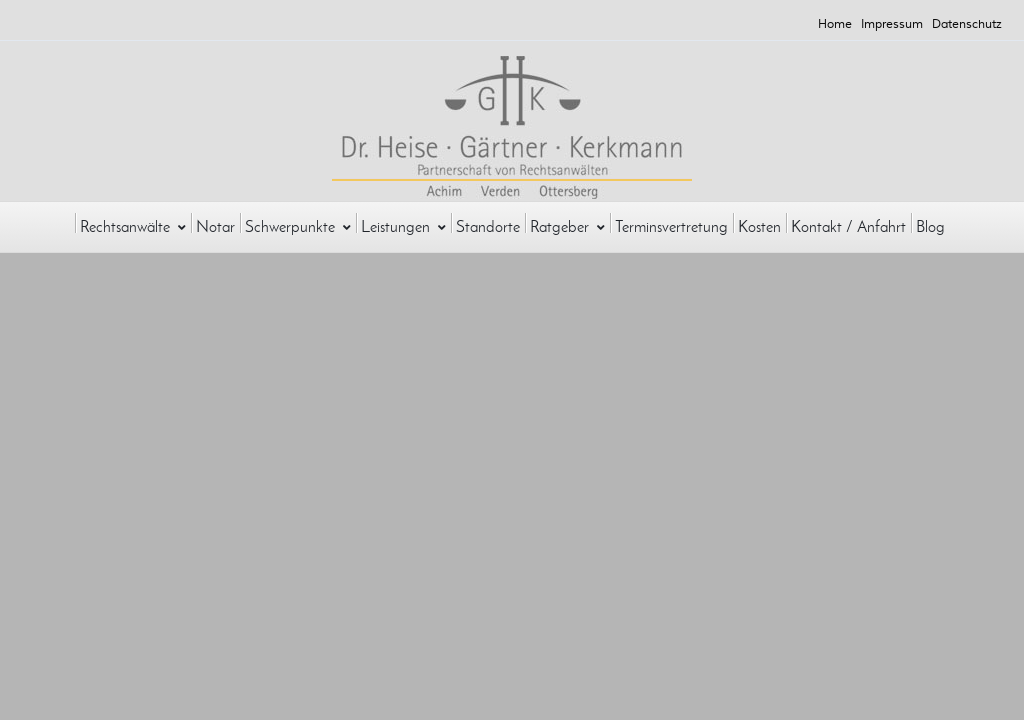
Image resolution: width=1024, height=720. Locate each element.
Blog (930, 226)
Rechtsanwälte (133, 226)
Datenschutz (967, 24)
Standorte (488, 226)
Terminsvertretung (671, 226)
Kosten (759, 226)
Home (835, 24)
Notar (215, 226)
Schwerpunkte (298, 226)
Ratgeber (567, 226)
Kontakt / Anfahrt (848, 226)
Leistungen (403, 226)
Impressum (892, 24)
